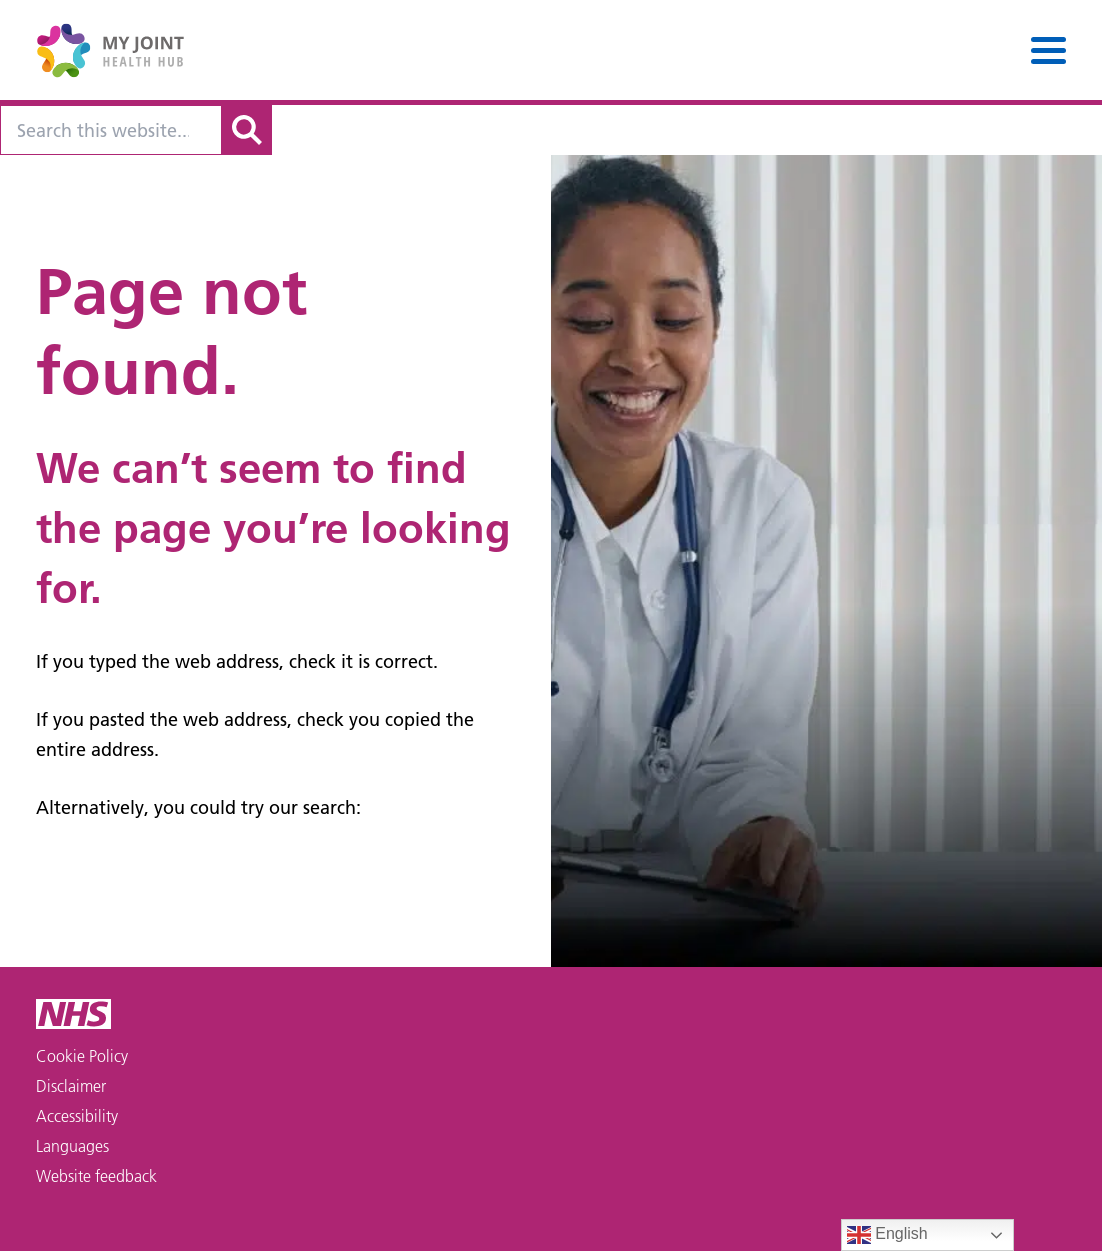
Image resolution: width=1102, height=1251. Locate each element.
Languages (72, 1146)
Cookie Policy (82, 1056)
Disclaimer (71, 1086)
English (887, 1235)
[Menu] (1048, 50)
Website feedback (96, 1176)
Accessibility (77, 1116)
